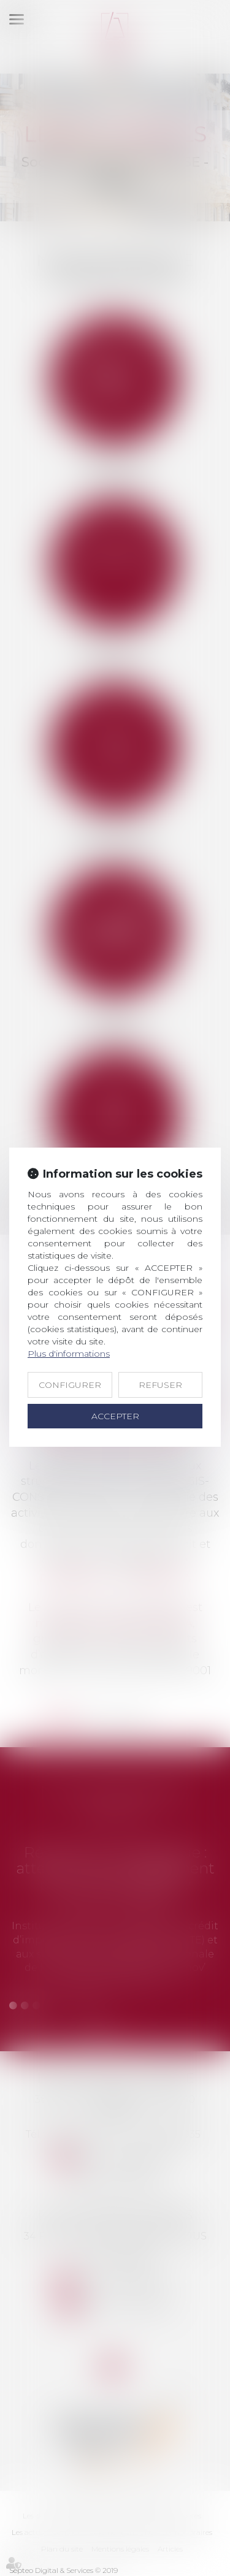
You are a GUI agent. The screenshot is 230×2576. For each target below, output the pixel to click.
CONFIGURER (70, 1384)
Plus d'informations (69, 1353)
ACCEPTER (115, 1416)
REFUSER (160, 1384)
